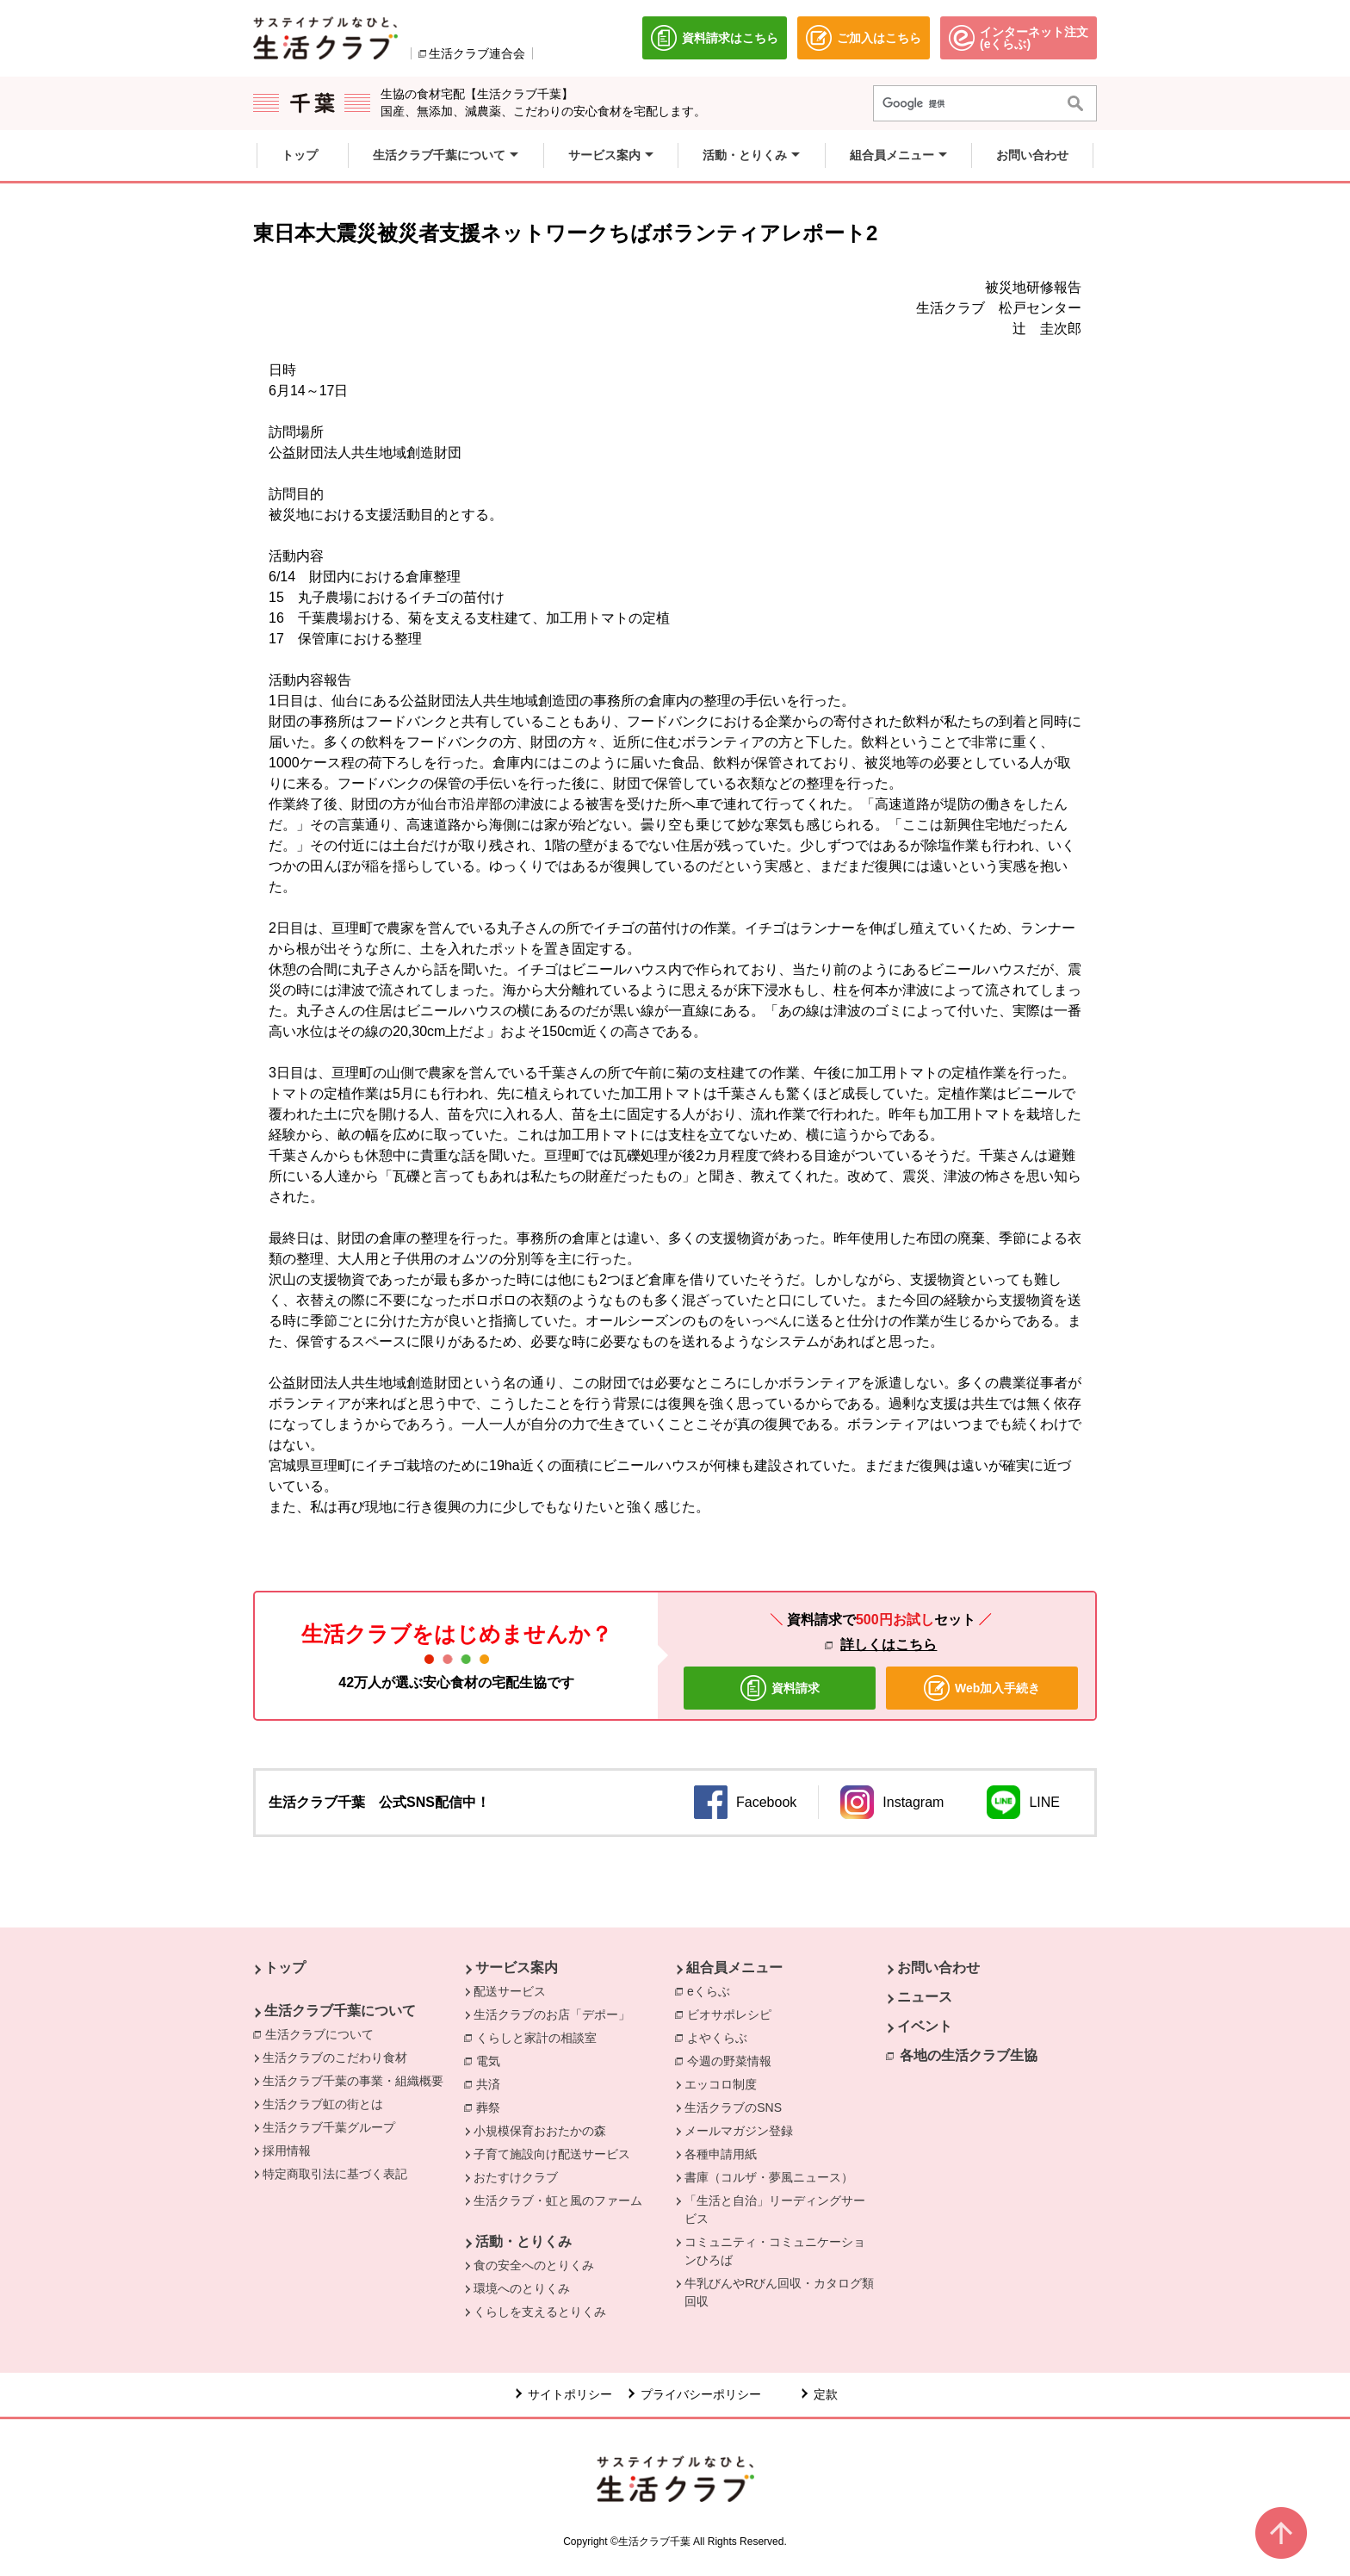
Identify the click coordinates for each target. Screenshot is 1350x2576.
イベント (924, 2026)
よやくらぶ (721, 2037)
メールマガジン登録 (738, 2131)
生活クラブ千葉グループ (329, 2127)
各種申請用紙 (720, 2154)
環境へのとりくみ (522, 2288)
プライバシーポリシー (701, 2394)
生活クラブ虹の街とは (323, 2104)
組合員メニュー (734, 1967)
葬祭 (492, 2106)
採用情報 (287, 2150)
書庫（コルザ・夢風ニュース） (768, 2177)
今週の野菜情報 (733, 2060)
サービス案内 (516, 1967)
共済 (492, 2083)
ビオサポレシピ (733, 2013)
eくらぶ (713, 1990)
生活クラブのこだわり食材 (335, 2057)
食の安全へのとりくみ (534, 2265)
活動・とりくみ (523, 2241)
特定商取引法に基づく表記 (335, 2174)
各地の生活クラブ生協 (968, 2055)
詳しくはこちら (888, 1644)
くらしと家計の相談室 (540, 2037)
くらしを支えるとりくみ (540, 2311)
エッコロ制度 (720, 2084)
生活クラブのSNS (733, 2107)
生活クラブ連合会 (477, 53)
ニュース (924, 1996)
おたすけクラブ (516, 2177)
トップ (285, 1967)
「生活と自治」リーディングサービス (774, 2209)
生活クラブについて (323, 2033)
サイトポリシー (570, 2394)
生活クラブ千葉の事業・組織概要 (353, 2081)
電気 (492, 2060)
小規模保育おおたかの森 (540, 2131)
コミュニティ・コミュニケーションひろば (774, 2251)
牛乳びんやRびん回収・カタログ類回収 (779, 2292)
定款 (826, 2394)
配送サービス (510, 1991)
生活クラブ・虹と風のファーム (558, 2200)
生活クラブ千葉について (340, 2010)
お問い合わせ (938, 1967)
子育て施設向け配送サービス (552, 2154)
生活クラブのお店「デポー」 (552, 2014)
